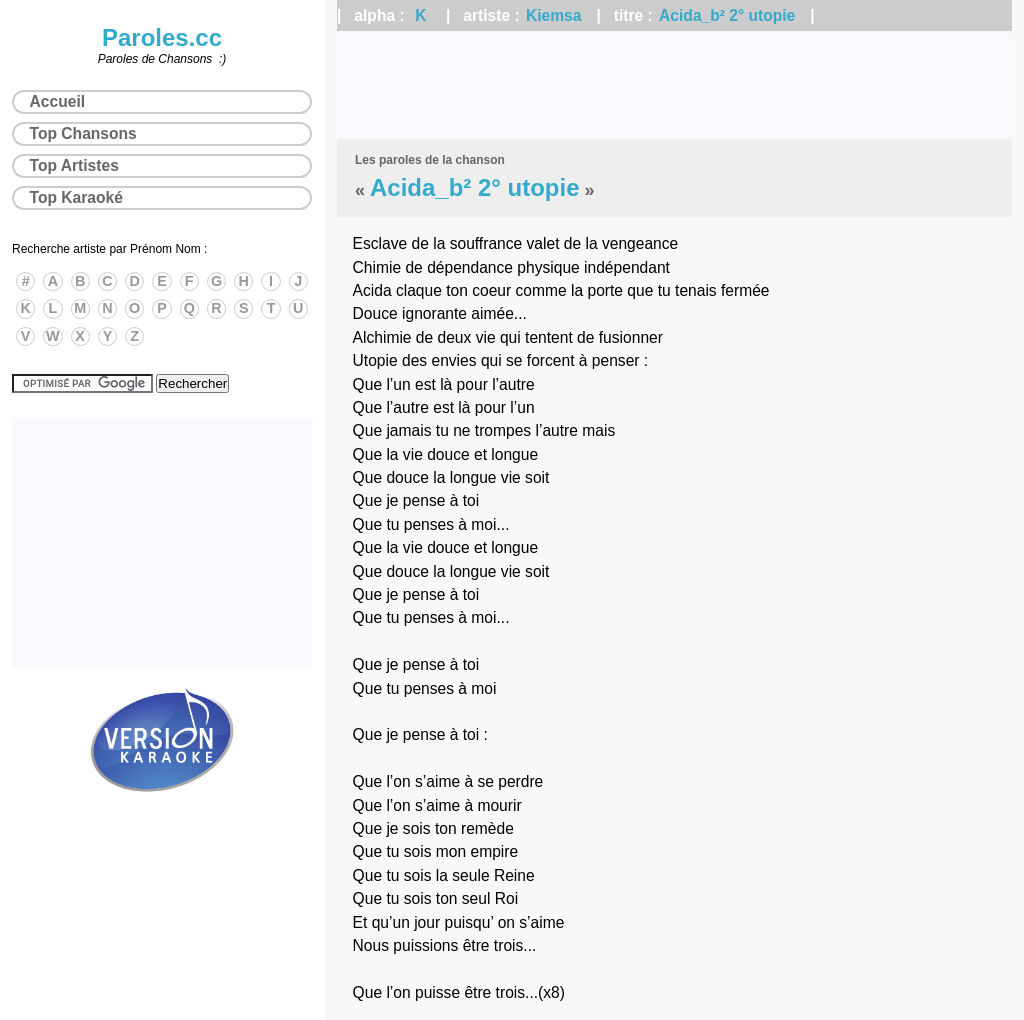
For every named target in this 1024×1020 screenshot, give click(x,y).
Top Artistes (74, 165)
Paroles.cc (162, 37)
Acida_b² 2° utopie (727, 15)
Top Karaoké (76, 197)
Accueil (57, 101)
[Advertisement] (674, 85)
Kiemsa (553, 15)
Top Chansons (83, 133)
